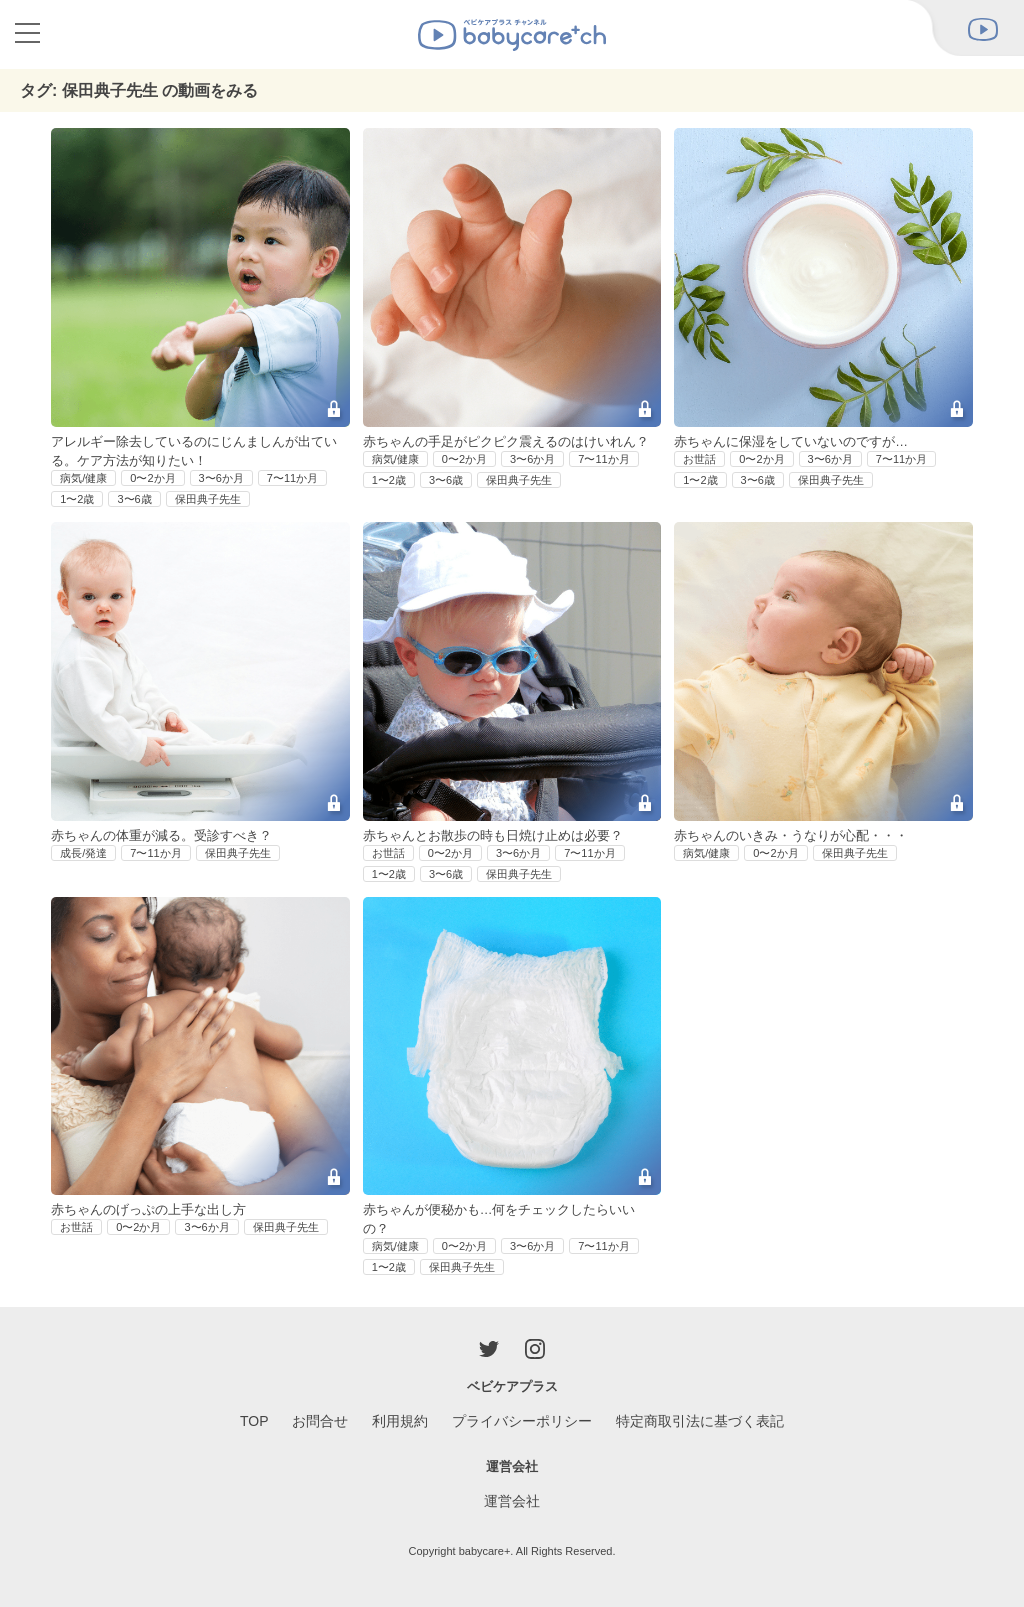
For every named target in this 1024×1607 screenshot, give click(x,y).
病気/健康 (83, 478)
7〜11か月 (292, 478)
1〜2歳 (77, 499)
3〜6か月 (221, 478)
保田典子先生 (208, 499)
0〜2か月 (152, 478)
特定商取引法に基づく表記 (700, 1421)
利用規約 (400, 1421)
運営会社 (512, 1501)
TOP (254, 1421)
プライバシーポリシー (522, 1421)
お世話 (699, 459)
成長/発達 (83, 853)
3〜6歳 (134, 499)
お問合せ (320, 1421)
